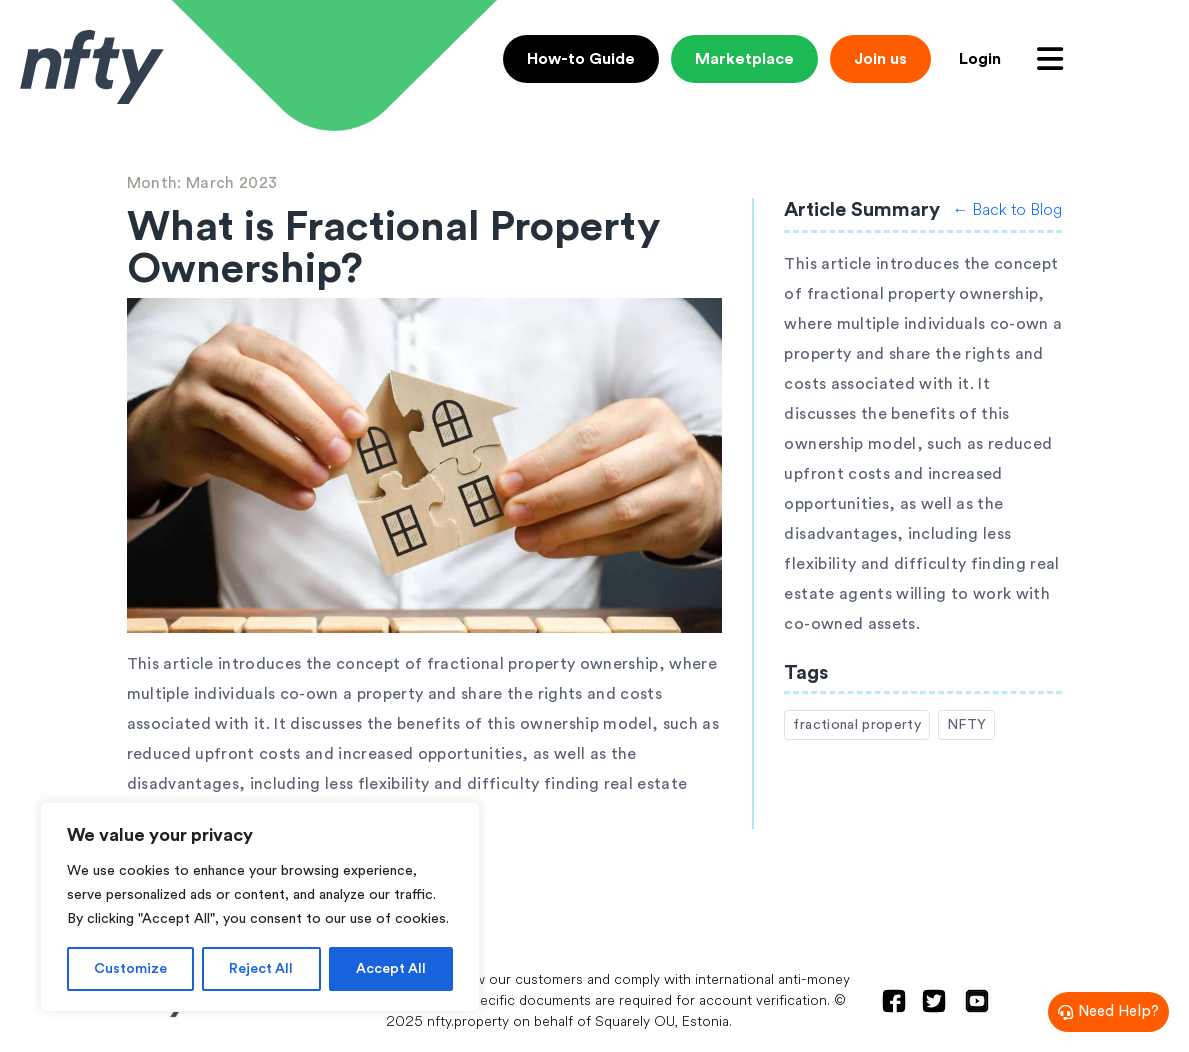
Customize (130, 969)
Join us (880, 59)
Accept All (391, 969)
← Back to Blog (1007, 209)
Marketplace (744, 59)
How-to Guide (581, 59)
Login (980, 59)
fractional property (856, 725)
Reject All (261, 969)
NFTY (966, 725)
